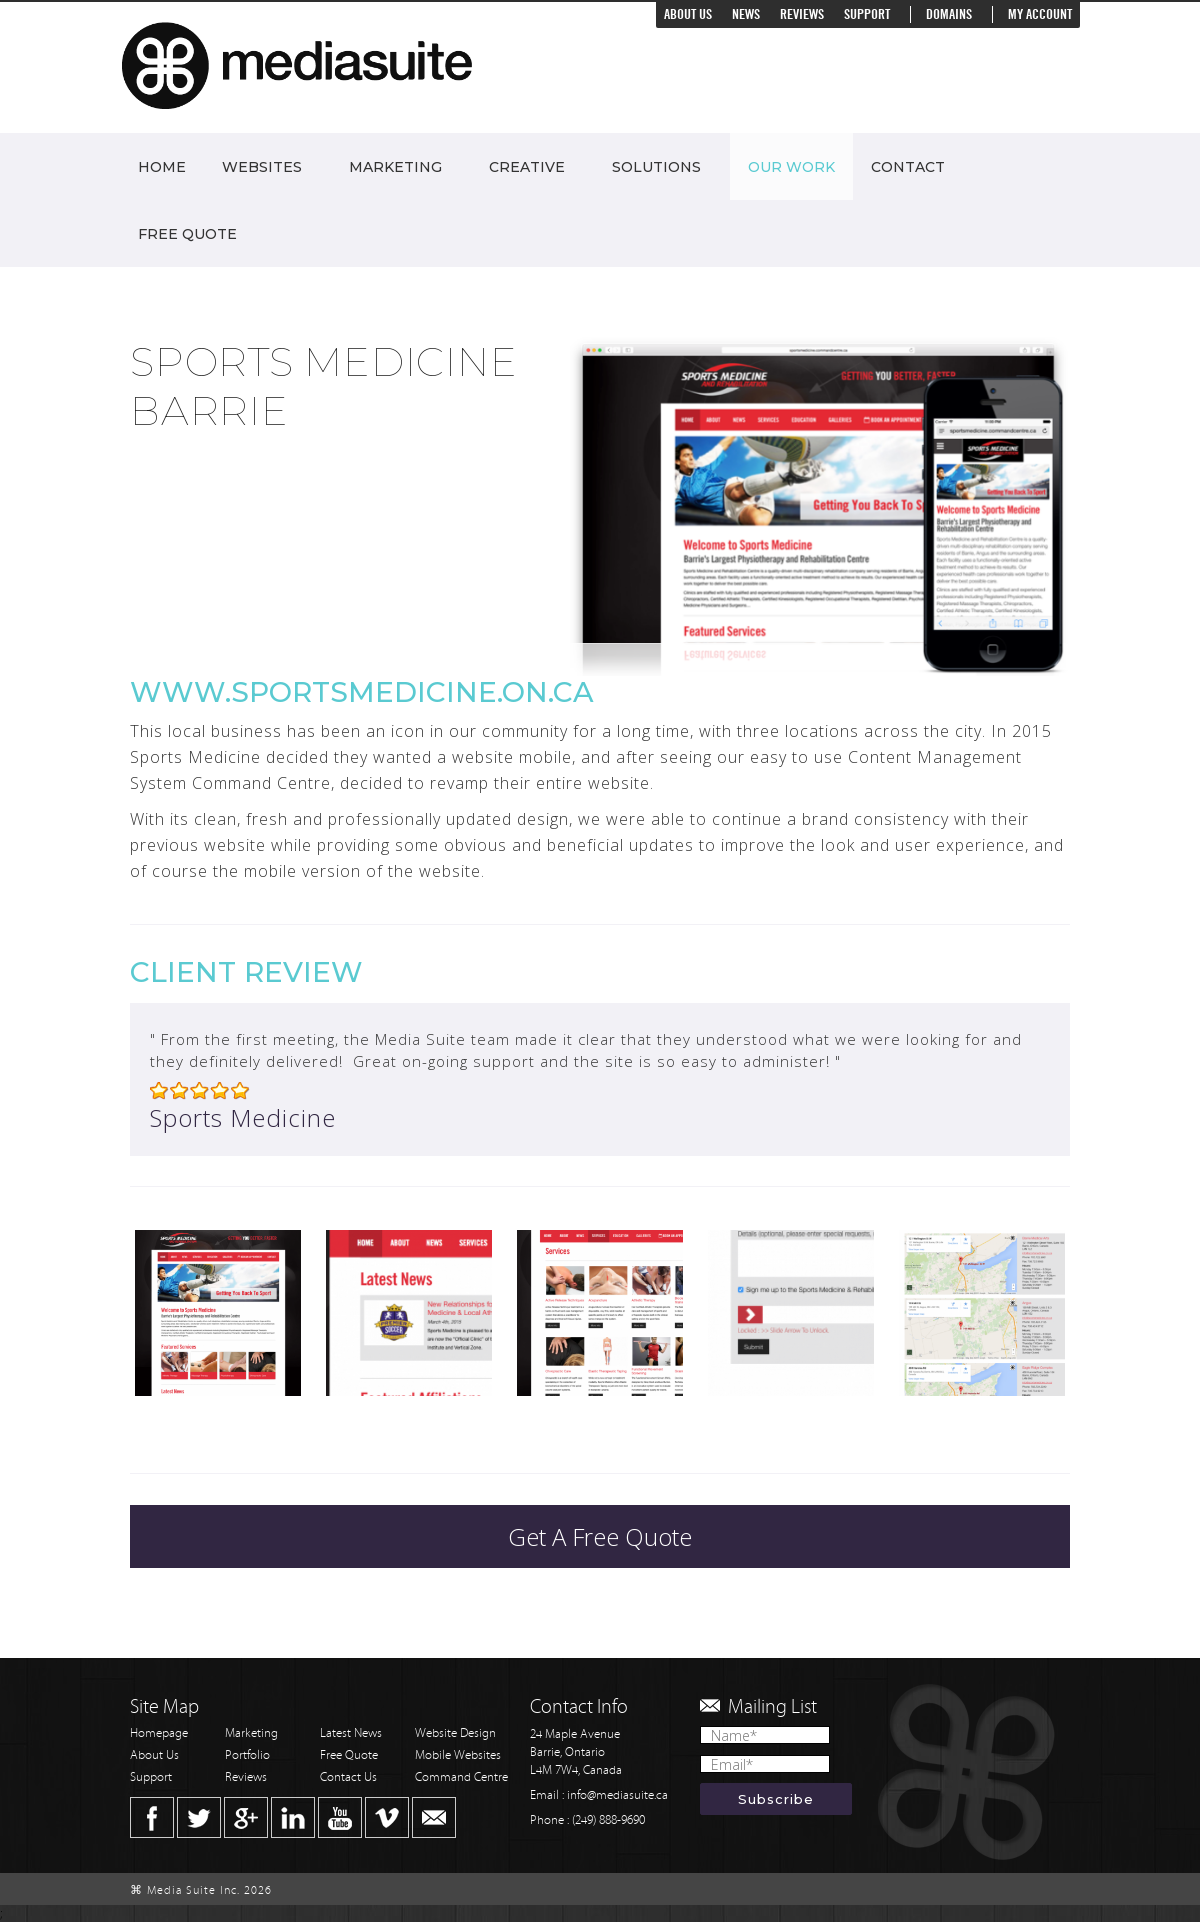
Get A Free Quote (600, 1536)
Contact (908, 167)
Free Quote (187, 234)
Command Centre (461, 1777)
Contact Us (348, 1777)
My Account (1040, 14)
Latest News (351, 1733)
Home (162, 167)
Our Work (791, 167)
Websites (262, 167)
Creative (527, 167)
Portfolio (247, 1755)
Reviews (802, 14)
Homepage (159, 1733)
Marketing (395, 167)
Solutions (656, 167)
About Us (688, 14)
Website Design (455, 1733)
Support (867, 14)
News (746, 14)
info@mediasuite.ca (617, 1795)
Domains (949, 14)
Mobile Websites (458, 1755)
